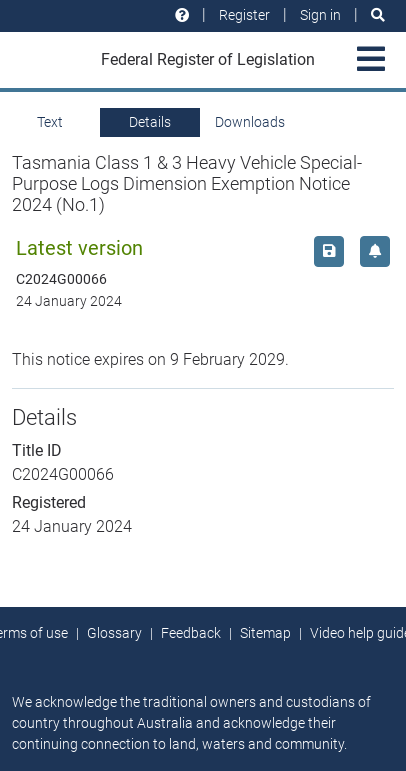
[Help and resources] (182, 15)
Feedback (191, 633)
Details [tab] (150, 122)
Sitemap (265, 633)
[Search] (378, 15)
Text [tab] (50, 122)
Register (244, 15)
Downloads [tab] (250, 122)
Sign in (320, 15)
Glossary (114, 633)
